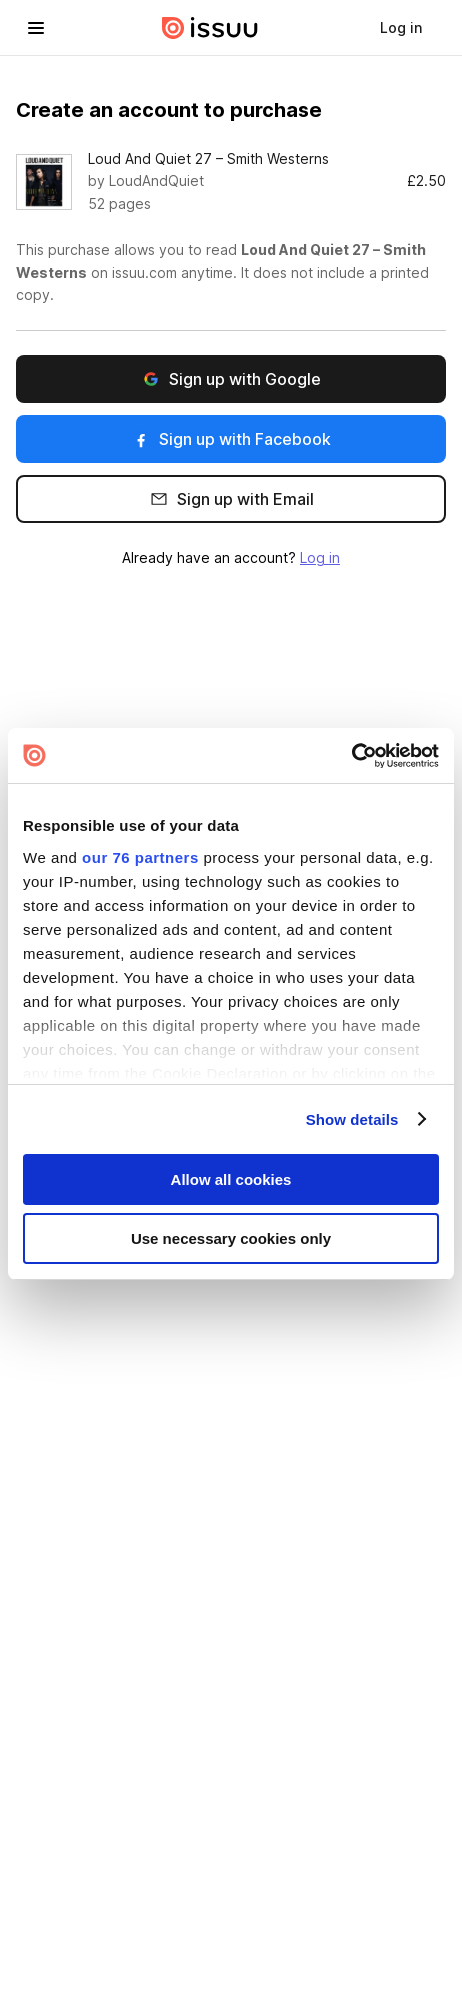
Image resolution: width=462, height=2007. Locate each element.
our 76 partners (140, 856)
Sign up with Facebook (231, 439)
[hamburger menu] (36, 28)
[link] (401, 28)
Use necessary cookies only (231, 1238)
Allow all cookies (231, 1179)
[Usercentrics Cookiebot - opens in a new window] (351, 755)
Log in (320, 557)
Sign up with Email (231, 499)
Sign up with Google (231, 379)
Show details (352, 1119)
